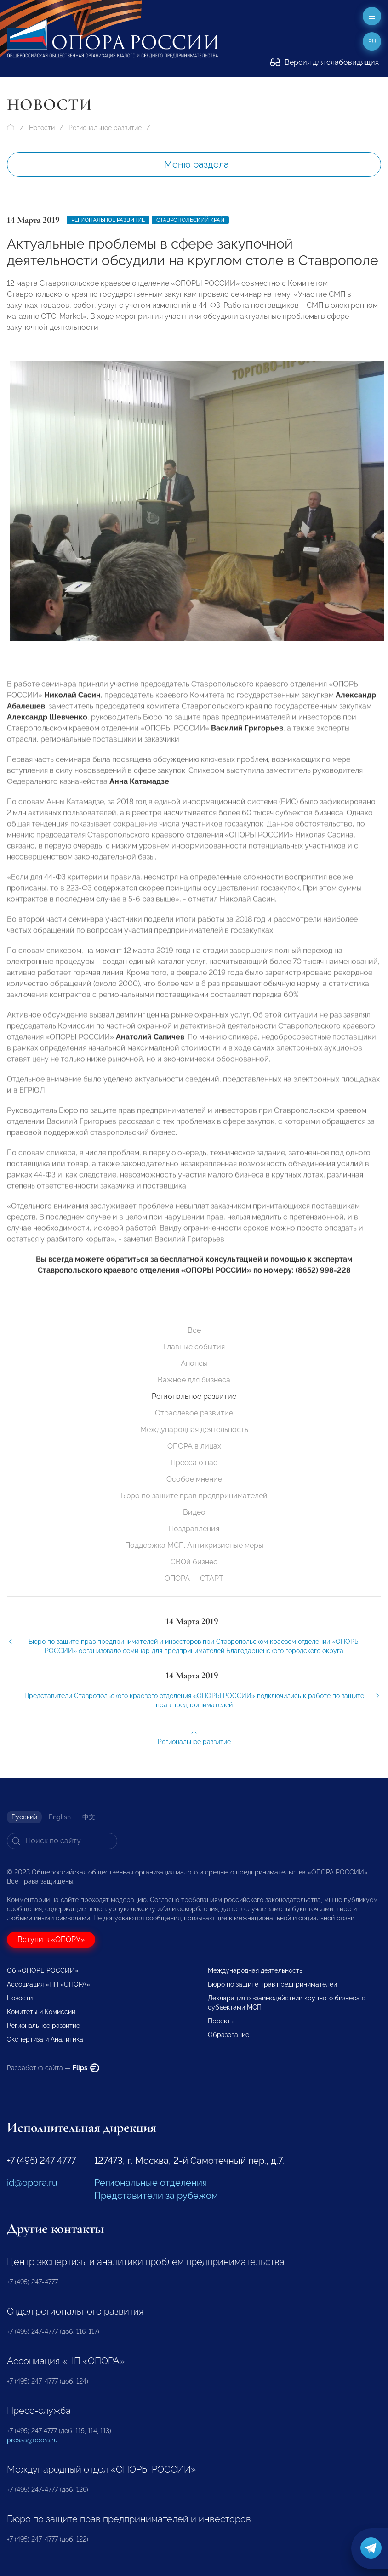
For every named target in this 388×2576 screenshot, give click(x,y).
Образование (228, 2034)
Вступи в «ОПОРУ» (51, 1939)
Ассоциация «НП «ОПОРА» (48, 1984)
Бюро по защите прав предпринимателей (194, 1495)
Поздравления (194, 1528)
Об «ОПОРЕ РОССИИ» (43, 1970)
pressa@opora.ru (32, 2440)
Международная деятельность (194, 1429)
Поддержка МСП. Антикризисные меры (194, 1545)
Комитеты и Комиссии (41, 2012)
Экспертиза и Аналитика (45, 2039)
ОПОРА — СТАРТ (194, 1578)
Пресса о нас (194, 1462)
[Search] (62, 1841)
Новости (42, 127)
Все (194, 1330)
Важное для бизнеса (194, 1380)
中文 (88, 1817)
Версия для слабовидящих (324, 62)
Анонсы (194, 1363)
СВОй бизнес (194, 1561)
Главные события (194, 1346)
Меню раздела (196, 164)
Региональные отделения (150, 2182)
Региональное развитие (105, 127)
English (60, 1817)
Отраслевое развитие (194, 1413)
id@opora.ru (32, 2182)
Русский (24, 1817)
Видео (194, 1512)
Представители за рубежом (156, 2195)
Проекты (221, 2021)
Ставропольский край (190, 220)
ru (372, 41)
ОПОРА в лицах (194, 1446)
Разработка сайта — (53, 2068)
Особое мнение (194, 1479)
